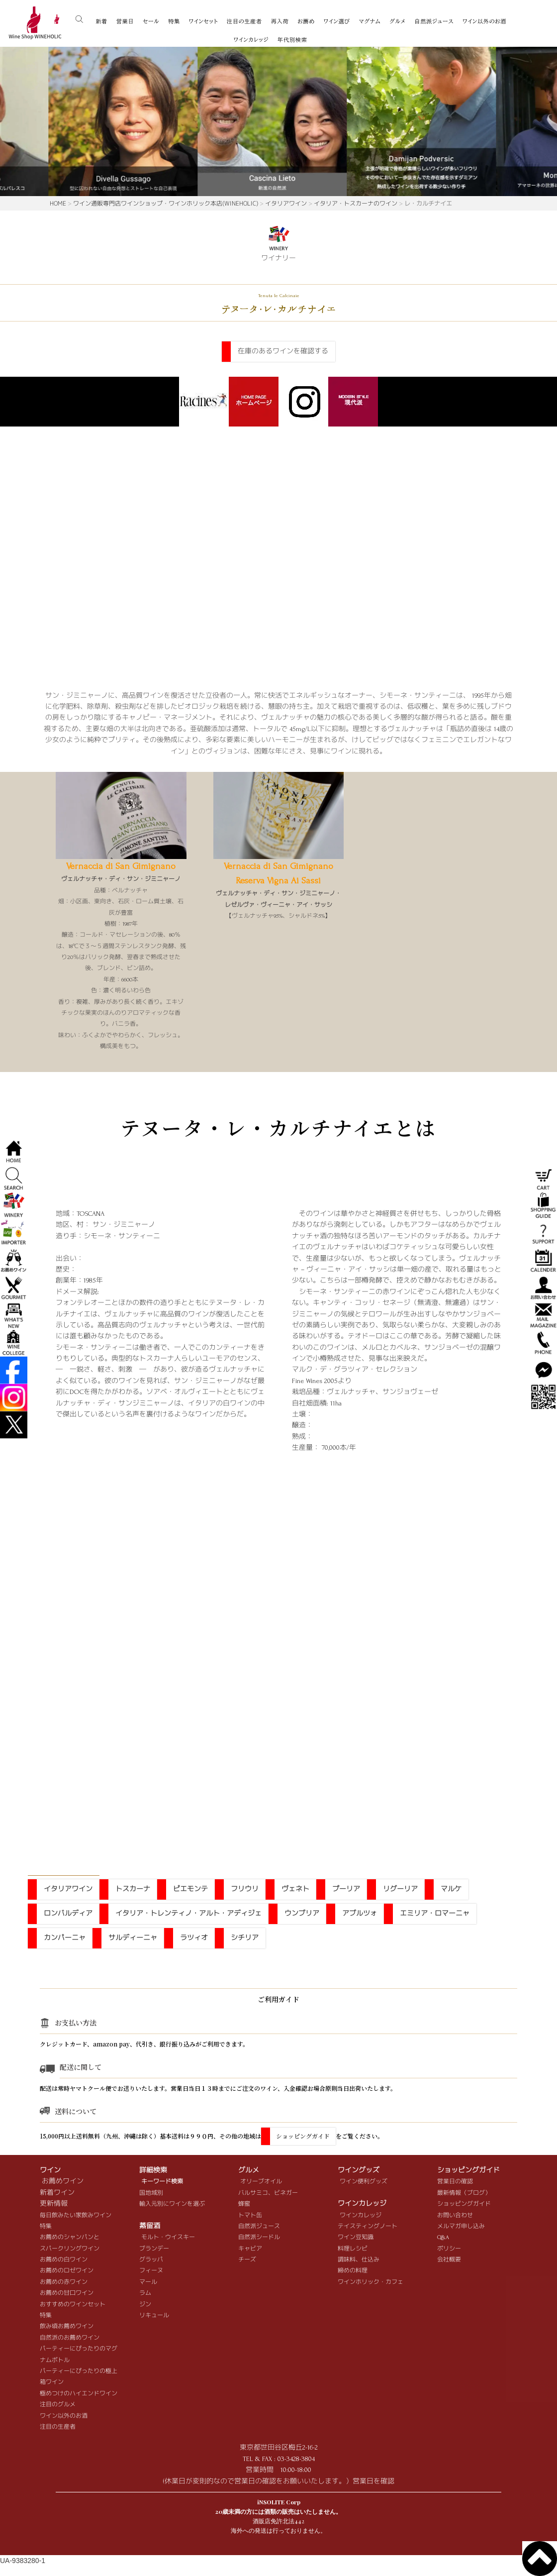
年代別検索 (292, 39)
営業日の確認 (455, 2181)
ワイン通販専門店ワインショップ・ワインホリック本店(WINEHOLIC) (165, 203)
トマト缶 (250, 2215)
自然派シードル (259, 2237)
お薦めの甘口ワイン (66, 2293)
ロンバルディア (68, 1913)
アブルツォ (359, 1913)
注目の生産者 (244, 21)
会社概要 (449, 2259)
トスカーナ (132, 1889)
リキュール (154, 2315)
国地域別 (151, 2193)
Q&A (443, 2237)
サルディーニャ (132, 1937)
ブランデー (154, 2249)
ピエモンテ (190, 1889)
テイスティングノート (367, 2226)
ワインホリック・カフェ (370, 2282)
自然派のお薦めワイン (69, 2338)
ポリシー (449, 2249)
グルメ (397, 21)
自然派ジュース (434, 21)
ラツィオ (194, 1937)
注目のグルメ (58, 2404)
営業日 (125, 21)
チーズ (247, 2259)
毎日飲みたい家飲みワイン (75, 2215)
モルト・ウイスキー (168, 2237)
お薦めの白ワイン (64, 2259)
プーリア (346, 1889)
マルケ (451, 1889)
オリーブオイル (261, 2181)
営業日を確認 (373, 2481)
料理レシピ (353, 2249)
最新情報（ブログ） (464, 2193)
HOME (58, 203)
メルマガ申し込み (461, 2226)
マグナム (369, 21)
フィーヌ (151, 2270)
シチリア (245, 1937)
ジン (145, 2304)
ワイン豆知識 (355, 2237)
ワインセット (203, 21)
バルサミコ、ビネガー (268, 2193)
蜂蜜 (244, 2204)
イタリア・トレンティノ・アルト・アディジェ (188, 1913)
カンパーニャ (65, 1937)
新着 (101, 21)
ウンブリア (301, 1913)
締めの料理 (353, 2270)
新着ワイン (57, 2192)
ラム (145, 2293)
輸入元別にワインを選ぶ (172, 2204)
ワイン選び (337, 21)
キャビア (250, 2249)
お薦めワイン (63, 2181)
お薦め (306, 21)
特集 (174, 21)
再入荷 (280, 21)
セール (151, 21)
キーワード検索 (162, 2181)
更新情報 (54, 2203)
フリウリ (245, 1889)
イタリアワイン (286, 203)
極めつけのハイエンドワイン (78, 2393)
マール (148, 2282)
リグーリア (400, 1889)
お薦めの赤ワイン (64, 2282)
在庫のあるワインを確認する (283, 351)
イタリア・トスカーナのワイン (355, 203)
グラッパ (151, 2259)
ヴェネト (295, 1889)
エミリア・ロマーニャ (434, 1913)
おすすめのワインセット (72, 2304)
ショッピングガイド (303, 2136)
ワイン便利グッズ (363, 2181)
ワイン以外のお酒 (484, 21)
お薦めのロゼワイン (66, 2270)
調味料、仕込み (358, 2259)
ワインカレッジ (251, 39)
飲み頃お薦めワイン (66, 2326)
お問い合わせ (455, 2215)
